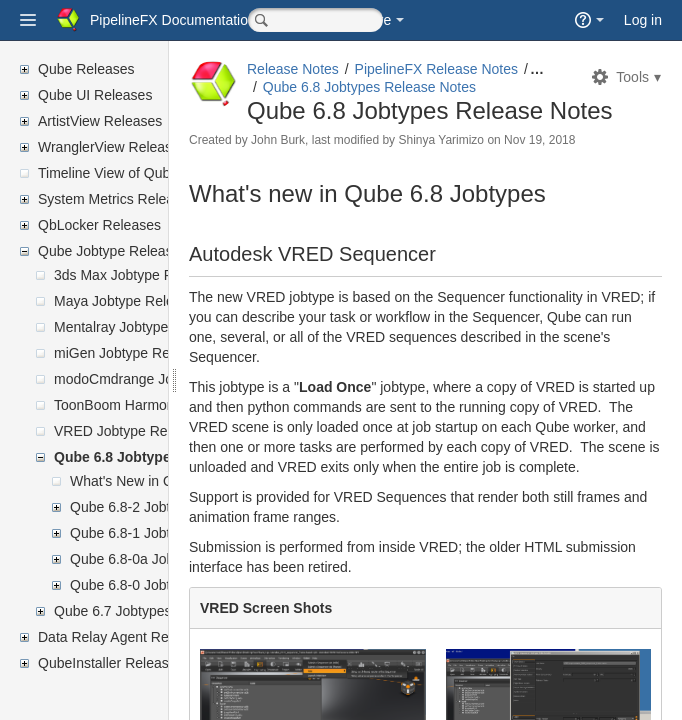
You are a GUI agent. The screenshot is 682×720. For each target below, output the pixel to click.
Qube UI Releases (95, 95)
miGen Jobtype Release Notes (149, 353)
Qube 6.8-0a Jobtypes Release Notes (186, 559)
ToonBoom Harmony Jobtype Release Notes (192, 405)
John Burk (409, 188)
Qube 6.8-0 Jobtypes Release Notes (183, 585)
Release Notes (424, 69)
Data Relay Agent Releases (123, 637)
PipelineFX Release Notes (475, 87)
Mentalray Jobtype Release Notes (159, 327)
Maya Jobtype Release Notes (145, 301)
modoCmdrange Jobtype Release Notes (178, 379)
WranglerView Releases (112, 147)
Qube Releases (86, 69)
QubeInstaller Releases (111, 663)
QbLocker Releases (99, 225)
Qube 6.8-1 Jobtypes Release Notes (183, 533)
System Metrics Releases (117, 199)
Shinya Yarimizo (572, 188)
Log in (643, 20)
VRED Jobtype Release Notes (148, 431)
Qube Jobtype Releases (112, 251)
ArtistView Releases (100, 121)
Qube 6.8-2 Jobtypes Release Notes (183, 507)
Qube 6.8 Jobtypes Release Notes (166, 457)
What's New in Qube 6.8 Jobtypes (175, 481)
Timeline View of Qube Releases (139, 173)
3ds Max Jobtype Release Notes (155, 275)
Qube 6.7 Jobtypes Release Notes (160, 611)
